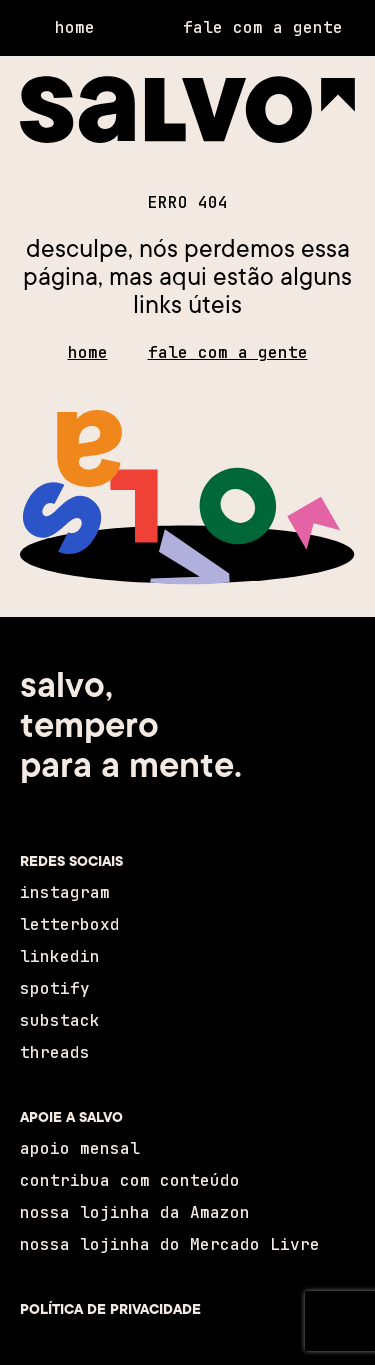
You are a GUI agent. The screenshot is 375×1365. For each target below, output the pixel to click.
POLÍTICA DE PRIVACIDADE (110, 1309)
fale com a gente (228, 352)
